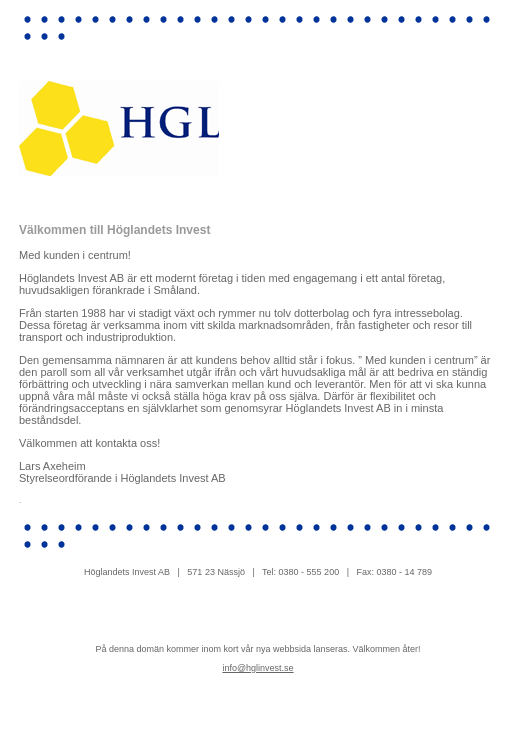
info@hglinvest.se (257, 668)
